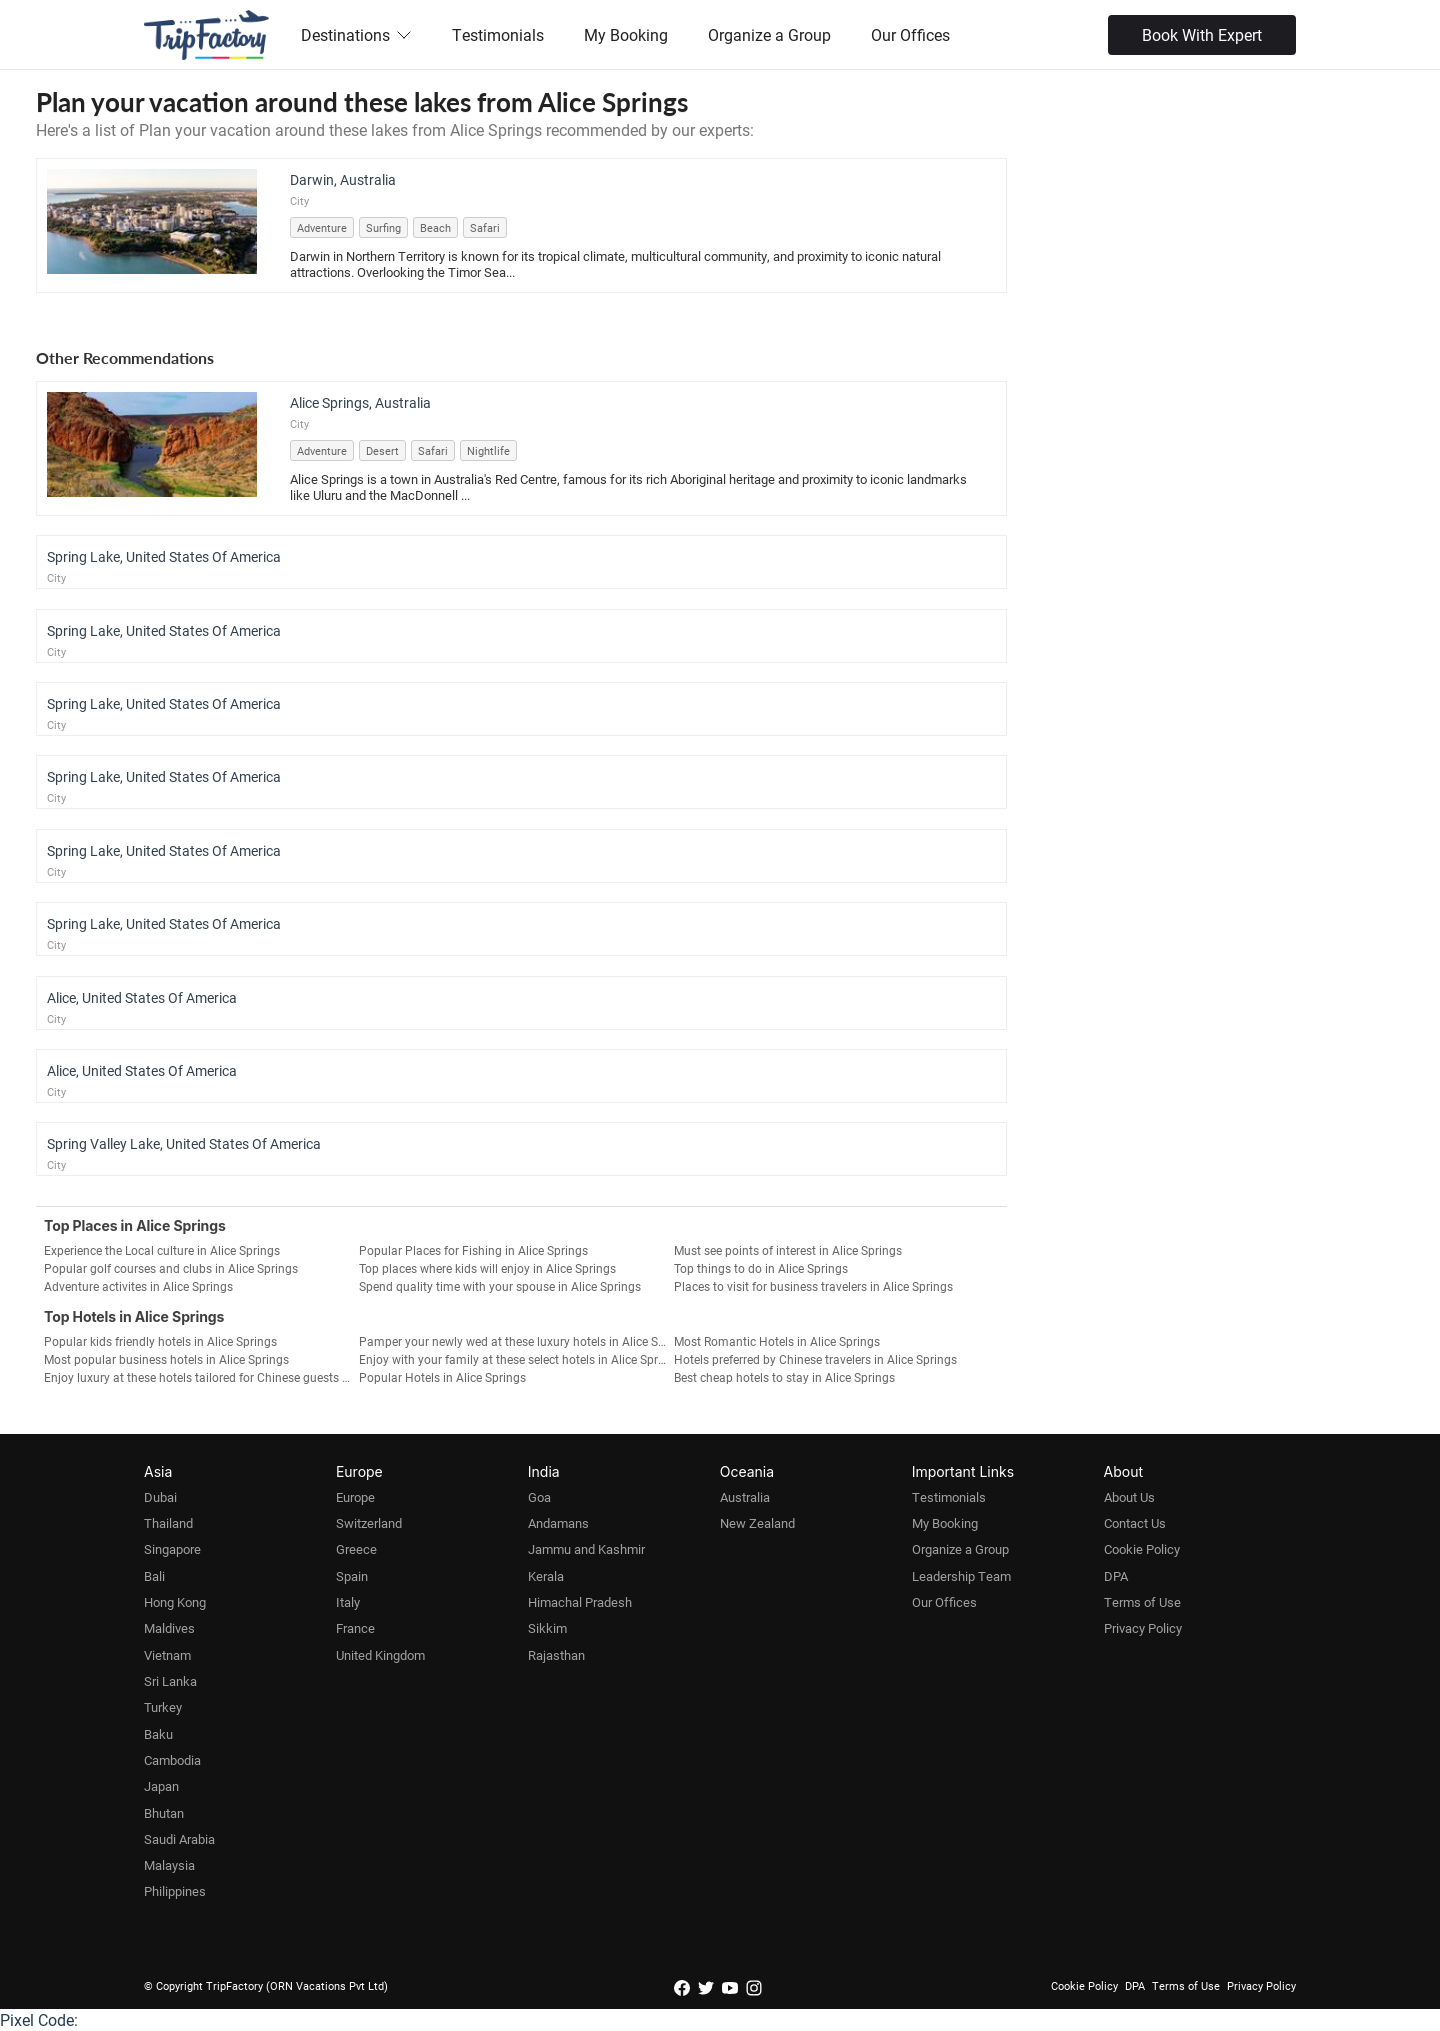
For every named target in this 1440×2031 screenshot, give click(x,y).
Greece (356, 1549)
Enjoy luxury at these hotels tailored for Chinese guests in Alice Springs (201, 1377)
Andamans (558, 1523)
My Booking (626, 34)
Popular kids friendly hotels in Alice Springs (160, 1341)
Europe (355, 1497)
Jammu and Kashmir (586, 1549)
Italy (348, 1602)
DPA (1116, 1576)
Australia (745, 1497)
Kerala (546, 1576)
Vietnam (167, 1655)
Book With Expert (1202, 34)
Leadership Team (961, 1576)
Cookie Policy (1142, 1549)
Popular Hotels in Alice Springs (442, 1377)
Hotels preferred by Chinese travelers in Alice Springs (815, 1359)
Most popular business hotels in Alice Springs (166, 1359)
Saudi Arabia (179, 1839)
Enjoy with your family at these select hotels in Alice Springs (516, 1359)
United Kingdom (380, 1655)
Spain (352, 1576)
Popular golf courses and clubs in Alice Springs (171, 1268)
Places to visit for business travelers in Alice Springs (813, 1286)
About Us (1129, 1497)
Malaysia (169, 1865)
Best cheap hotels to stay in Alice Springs (784, 1377)
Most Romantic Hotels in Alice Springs (777, 1341)
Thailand (168, 1523)
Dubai (160, 1497)
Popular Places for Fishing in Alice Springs (473, 1250)
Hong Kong (175, 1602)
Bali (154, 1576)
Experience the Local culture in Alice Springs (162, 1250)
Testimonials (498, 34)
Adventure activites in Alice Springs (138, 1286)
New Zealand (757, 1523)
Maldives (169, 1628)
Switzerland (369, 1523)
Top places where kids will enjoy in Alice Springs (487, 1268)
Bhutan (164, 1813)
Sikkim (547, 1628)
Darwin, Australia (343, 179)
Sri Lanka (170, 1681)
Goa (539, 1497)
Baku (158, 1734)
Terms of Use (1142, 1602)
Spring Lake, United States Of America (164, 556)
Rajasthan (556, 1655)
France (355, 1628)
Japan (161, 1786)
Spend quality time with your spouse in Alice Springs (500, 1286)
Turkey (163, 1707)
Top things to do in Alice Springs (761, 1268)
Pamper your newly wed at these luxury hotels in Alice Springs (516, 1341)
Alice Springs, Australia (360, 402)
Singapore (172, 1549)
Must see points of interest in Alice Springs (788, 1250)
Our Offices (910, 34)
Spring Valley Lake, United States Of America (184, 1143)
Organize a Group (769, 34)
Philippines (175, 1891)
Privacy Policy (1143, 1628)
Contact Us (1135, 1523)
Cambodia (172, 1760)
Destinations (356, 34)
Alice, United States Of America (142, 997)
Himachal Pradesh (580, 1602)
